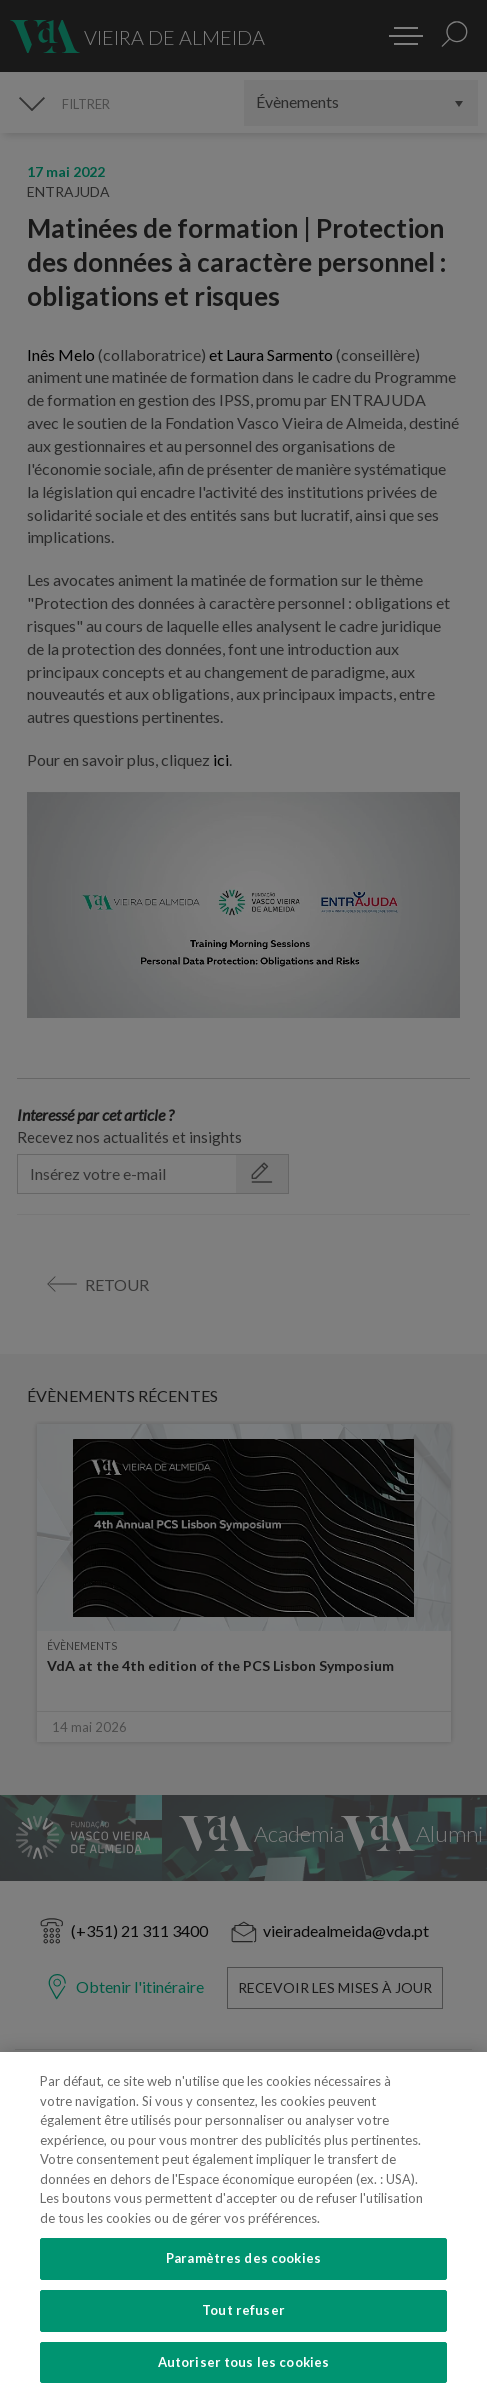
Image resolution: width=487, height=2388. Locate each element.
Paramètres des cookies (243, 2281)
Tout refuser (243, 2333)
